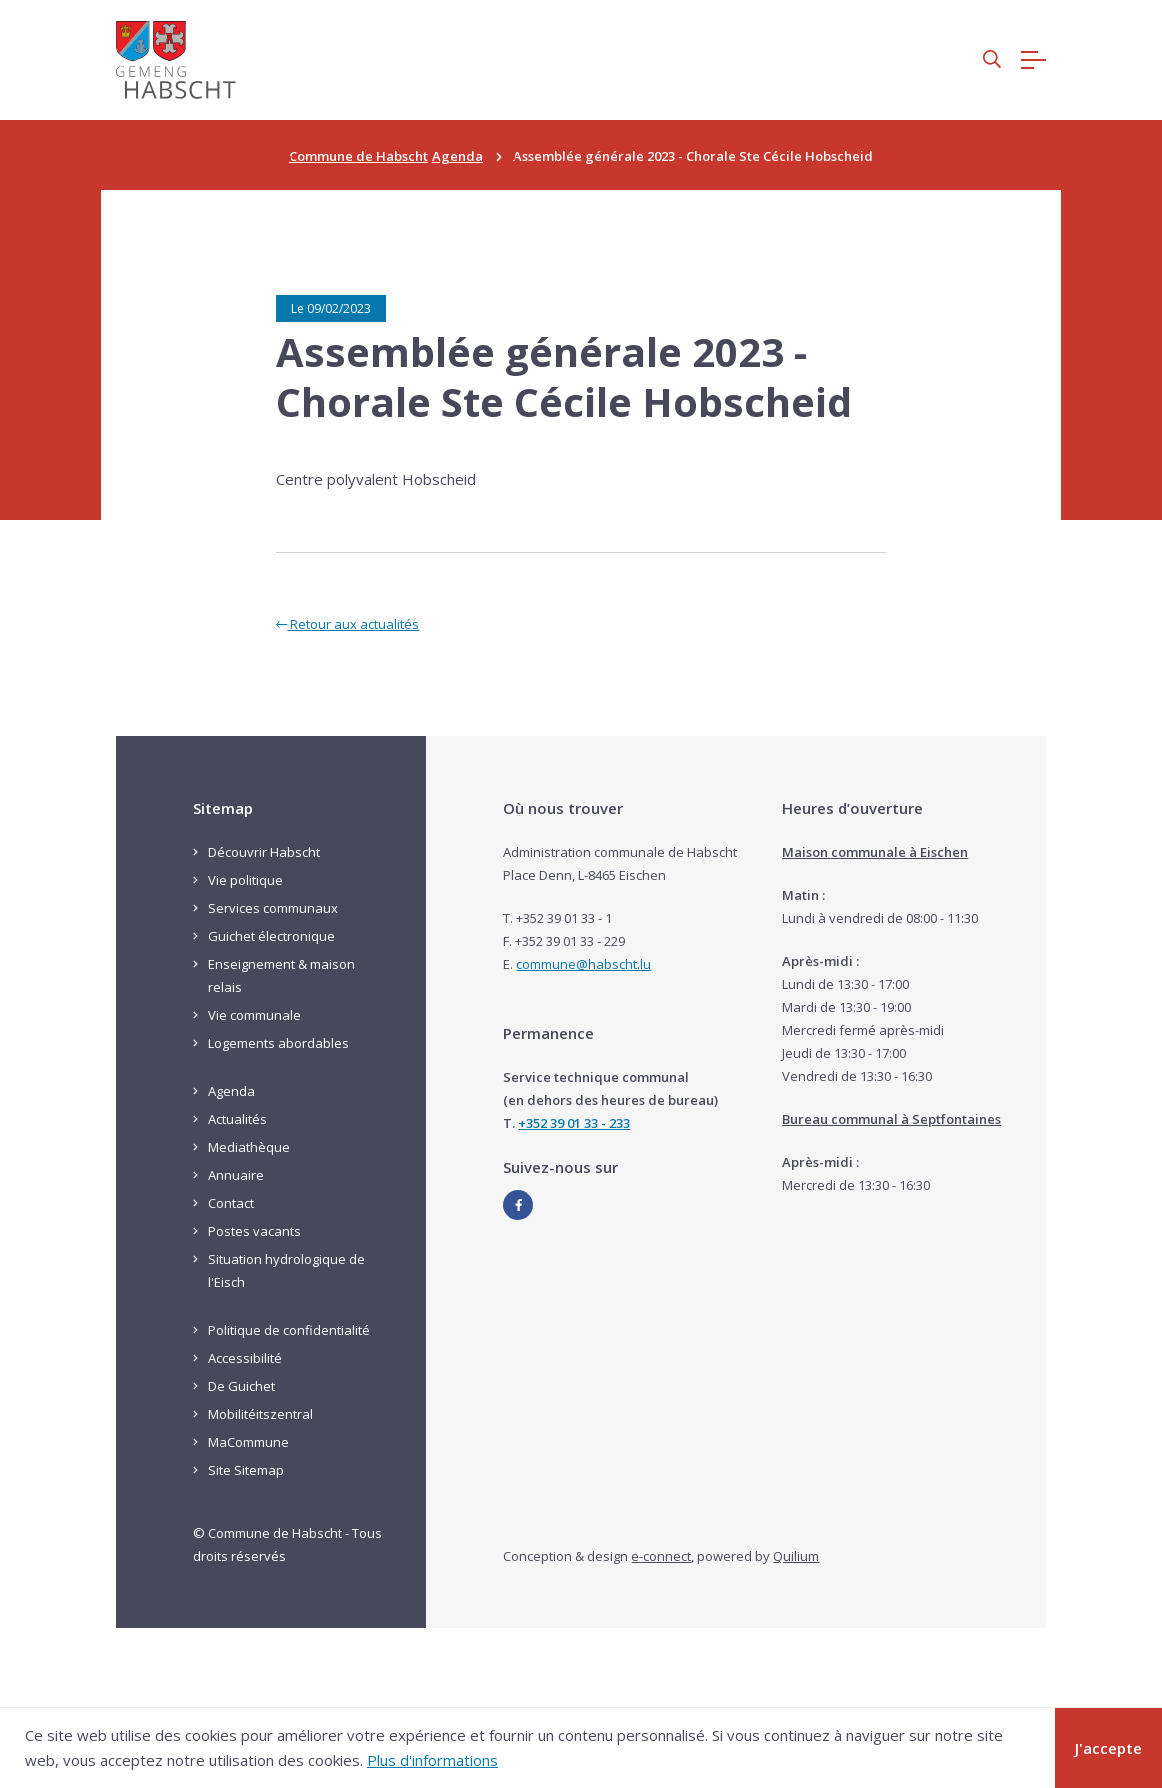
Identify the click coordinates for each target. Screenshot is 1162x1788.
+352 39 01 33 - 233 (574, 1123)
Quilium (796, 1556)
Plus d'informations (432, 1760)
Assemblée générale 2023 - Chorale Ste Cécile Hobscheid (564, 377)
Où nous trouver (563, 808)
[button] (992, 60)
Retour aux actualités (347, 624)
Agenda (457, 156)
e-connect (661, 1556)
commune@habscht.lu (583, 964)
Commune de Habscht (358, 156)
